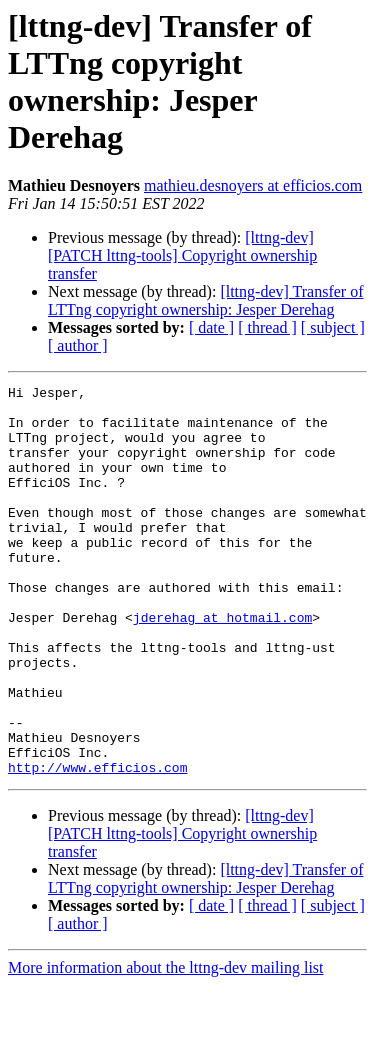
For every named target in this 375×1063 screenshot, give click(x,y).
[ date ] (211, 327)
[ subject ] (333, 327)
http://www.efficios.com (97, 845)
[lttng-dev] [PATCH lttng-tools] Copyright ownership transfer (182, 255)
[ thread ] (267, 327)
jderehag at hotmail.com (222, 665)
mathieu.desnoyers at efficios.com (253, 185)
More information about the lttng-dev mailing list (166, 1045)
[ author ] (78, 345)
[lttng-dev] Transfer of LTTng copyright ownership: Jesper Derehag (205, 300)
